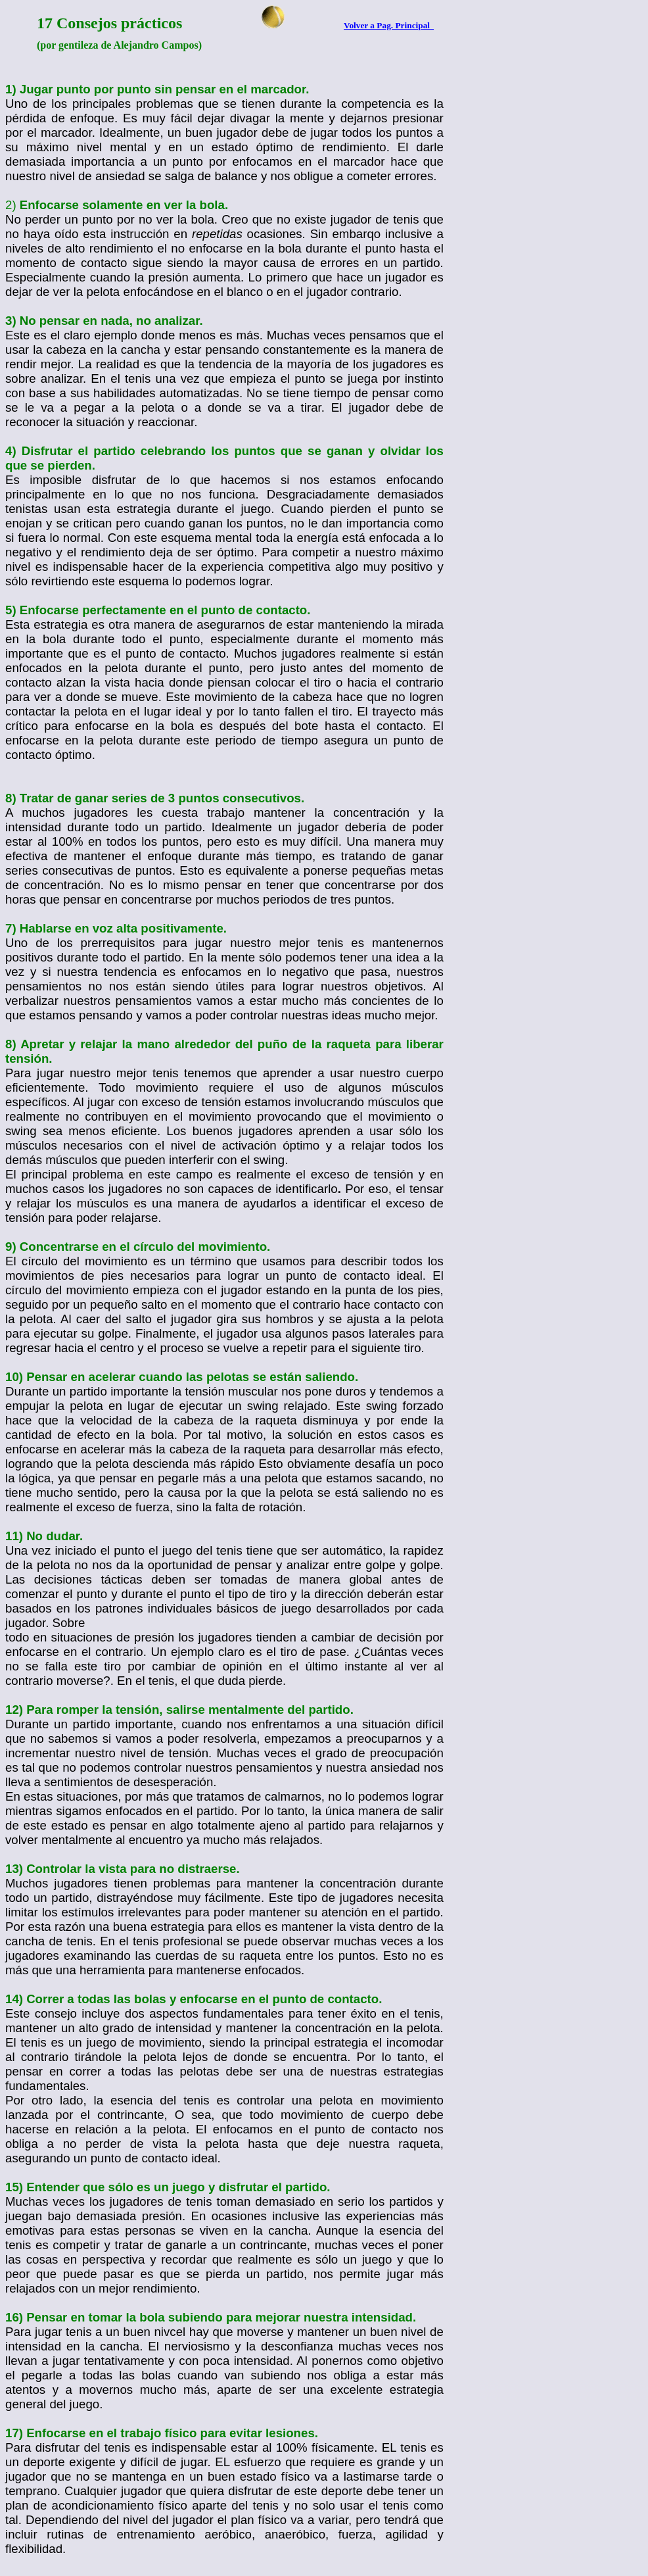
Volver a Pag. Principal (389, 25)
